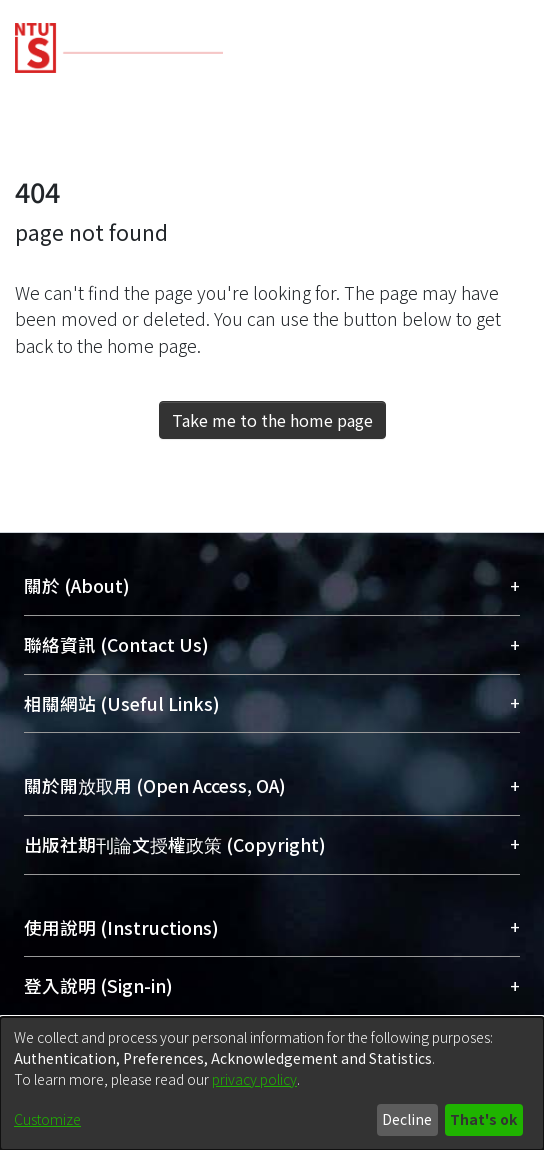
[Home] (119, 40)
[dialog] (272, 1083)
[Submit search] (376, 48)
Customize (47, 1119)
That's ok (483, 1119)
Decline (407, 1119)
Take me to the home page (272, 420)
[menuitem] (408, 48)
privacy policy (254, 1079)
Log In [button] (457, 47)
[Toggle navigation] (501, 48)
